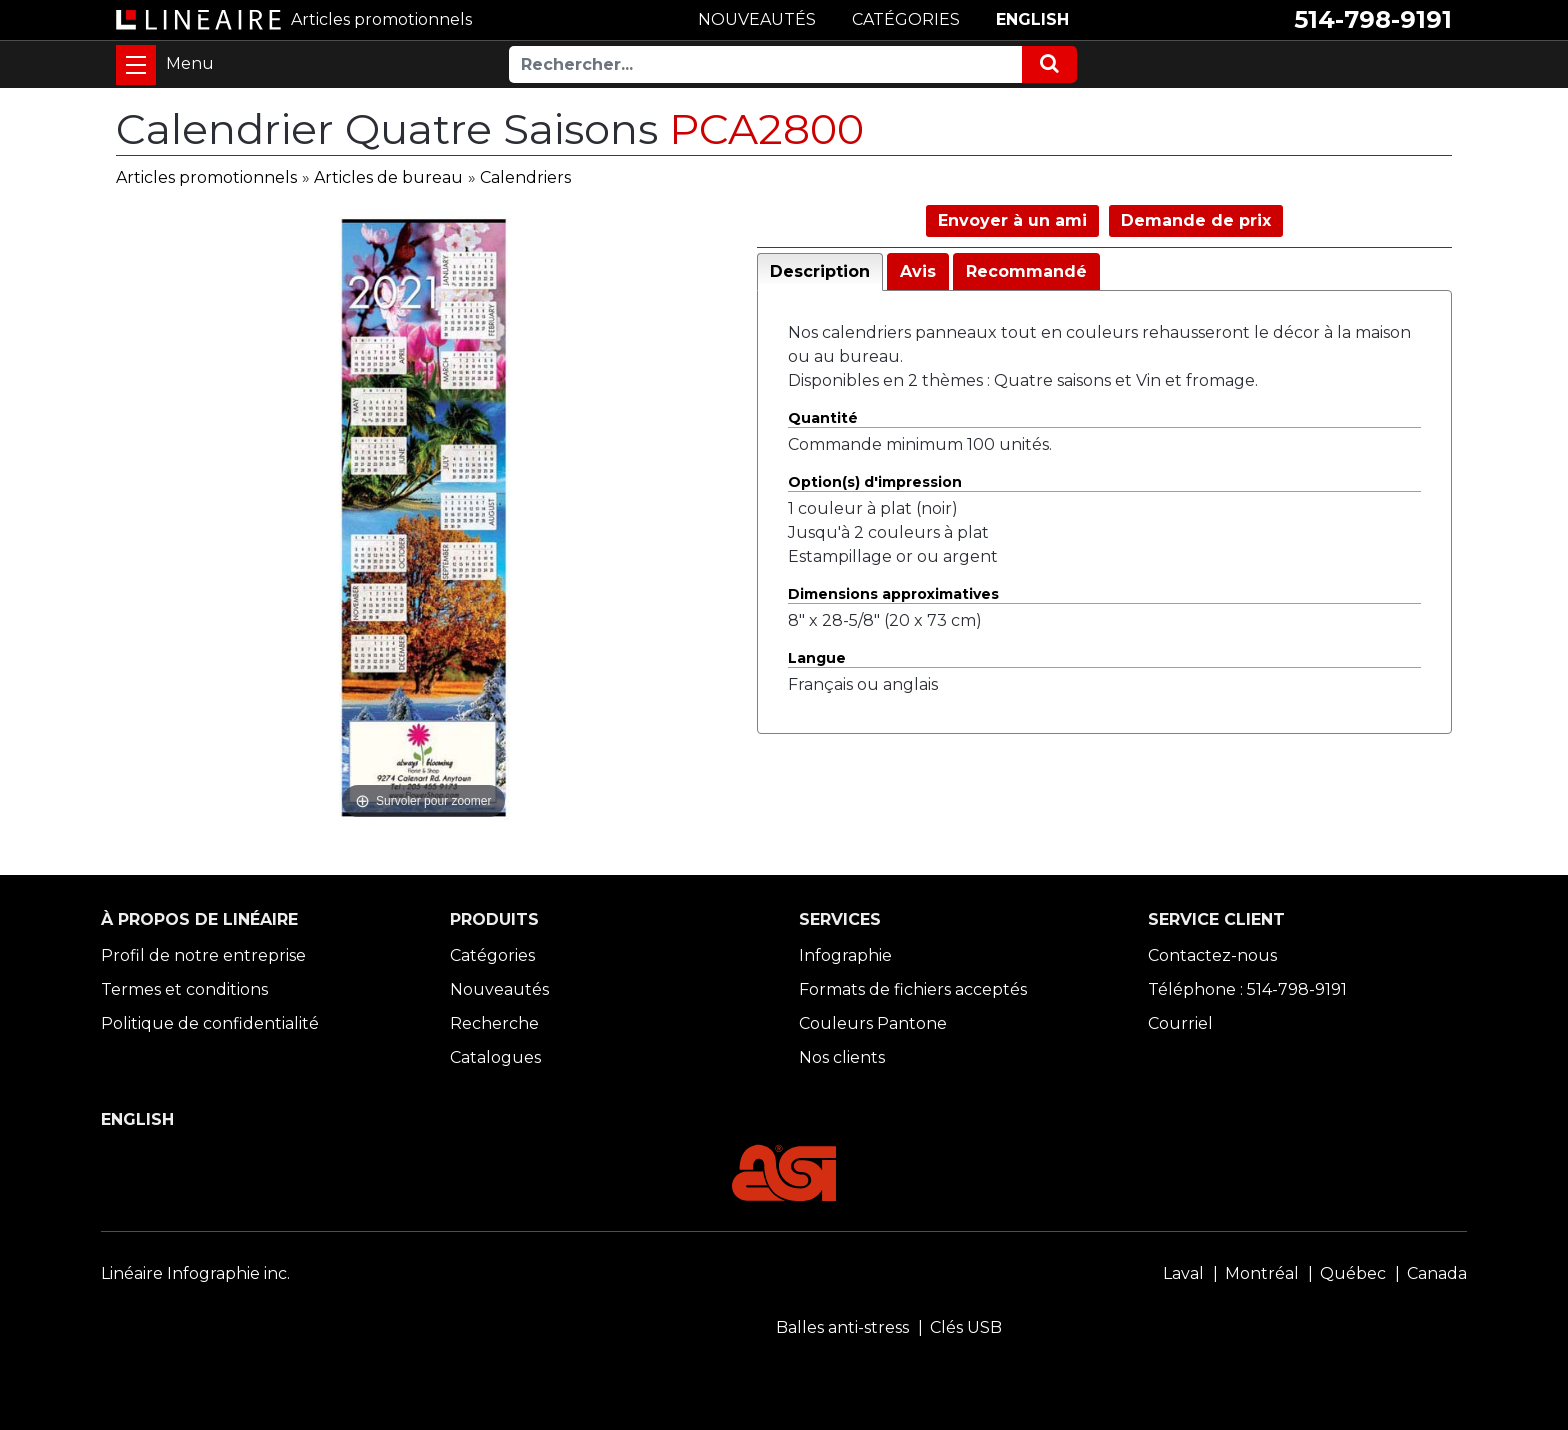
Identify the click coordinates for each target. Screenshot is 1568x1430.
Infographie (845, 955)
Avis (918, 271)
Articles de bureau (388, 177)
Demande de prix (1196, 220)
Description (820, 271)
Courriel (1180, 1023)
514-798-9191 (1373, 19)
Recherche (494, 1023)
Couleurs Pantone (873, 1023)
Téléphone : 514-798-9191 (1247, 989)
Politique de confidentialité (210, 1023)
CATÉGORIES (906, 19)
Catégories (492, 955)
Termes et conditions (184, 989)
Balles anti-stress (842, 1327)
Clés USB (966, 1327)
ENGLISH (1032, 19)
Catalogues (495, 1057)
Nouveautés (499, 989)
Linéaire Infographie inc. (195, 1273)
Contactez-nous (1212, 955)
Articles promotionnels (206, 177)
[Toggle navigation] (136, 65)
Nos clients (842, 1057)
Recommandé (1026, 271)
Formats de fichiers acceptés (913, 989)
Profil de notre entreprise (203, 955)
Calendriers (525, 177)
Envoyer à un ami (1012, 220)
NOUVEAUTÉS (757, 19)
